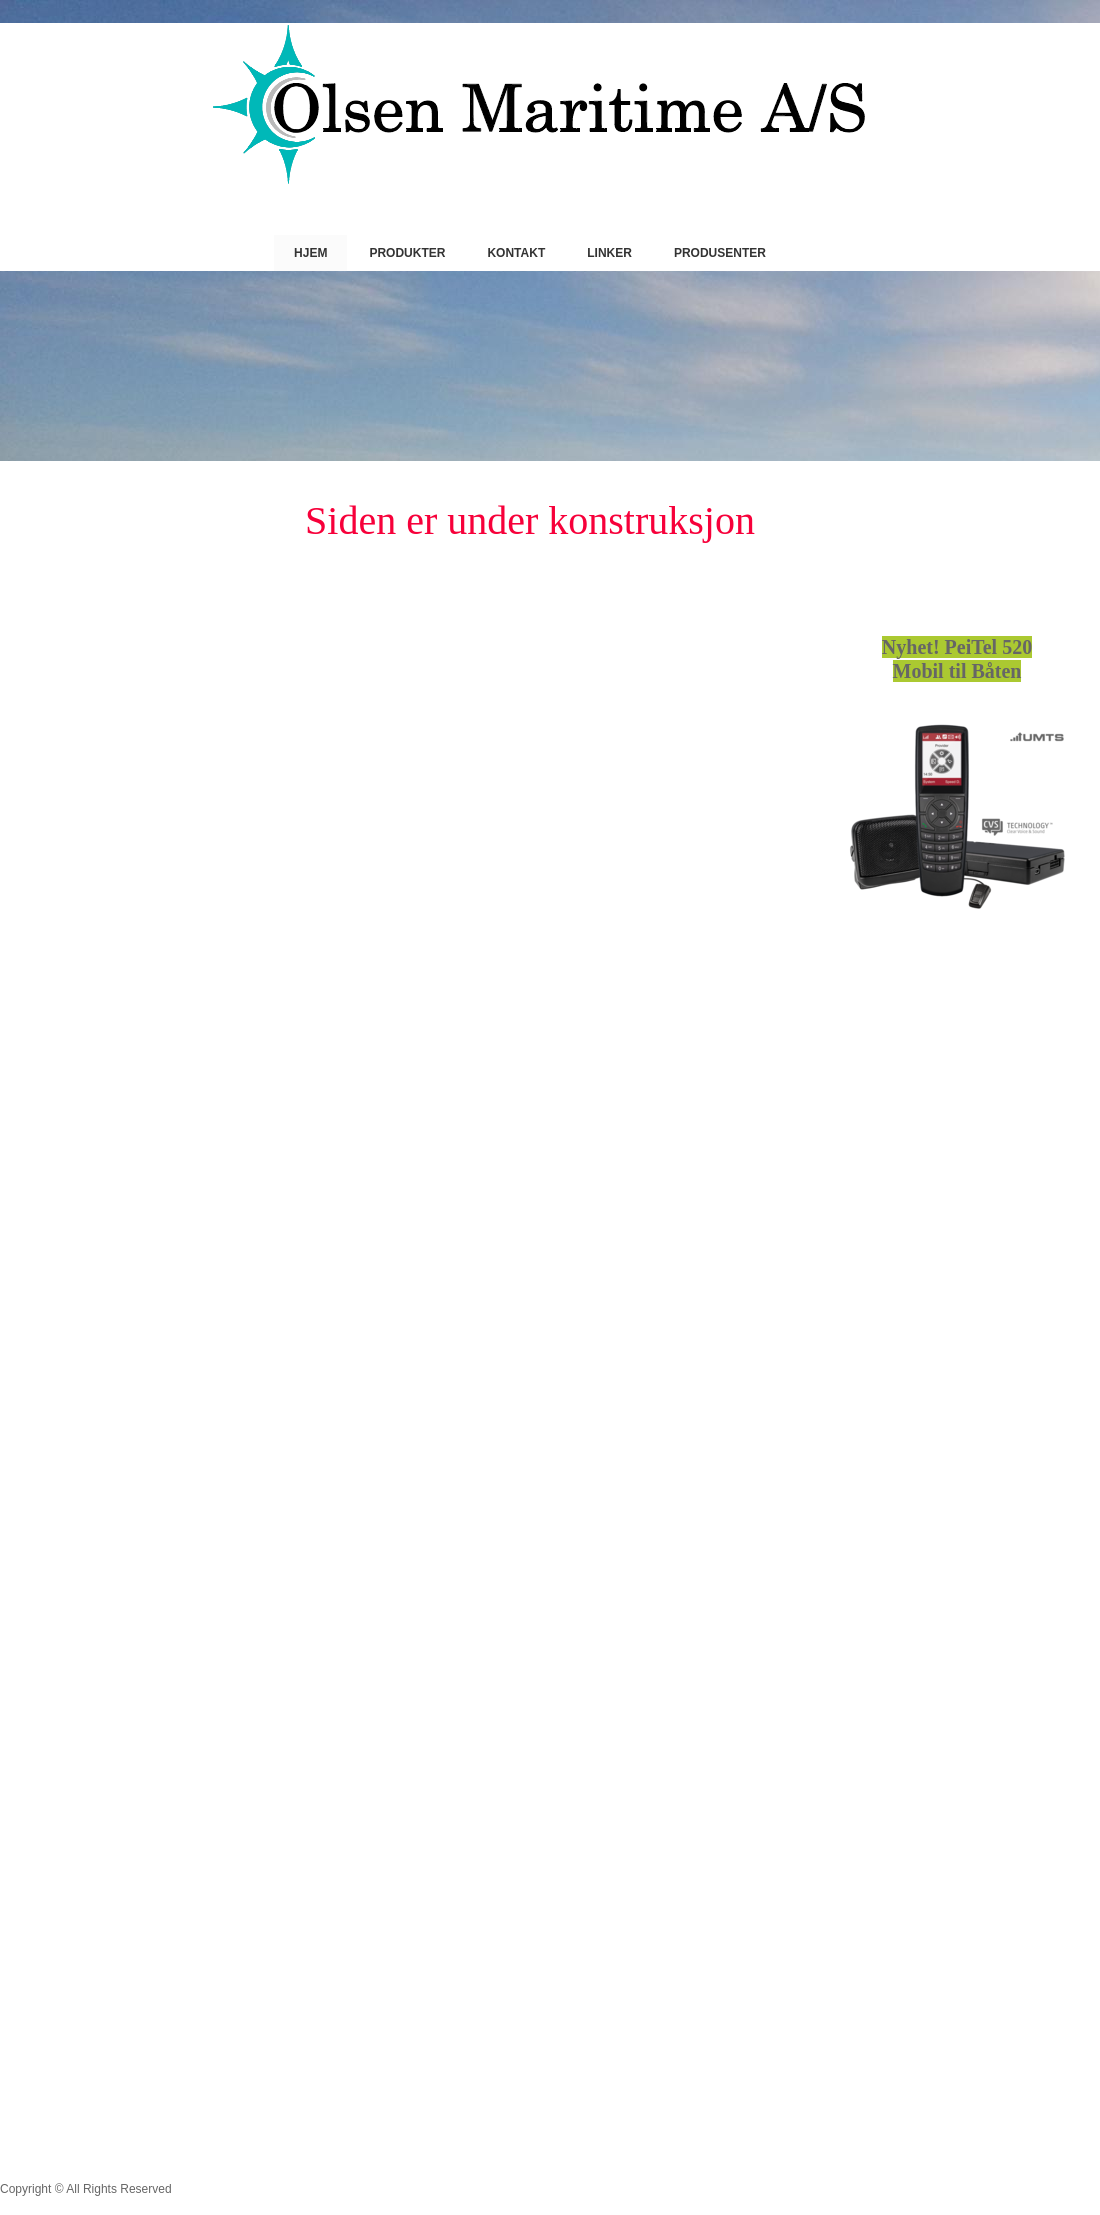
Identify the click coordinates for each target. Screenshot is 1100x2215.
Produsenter (720, 253)
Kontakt (516, 253)
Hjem (310, 253)
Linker (609, 253)
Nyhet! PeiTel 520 (957, 647)
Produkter (407, 253)
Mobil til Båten (957, 671)
